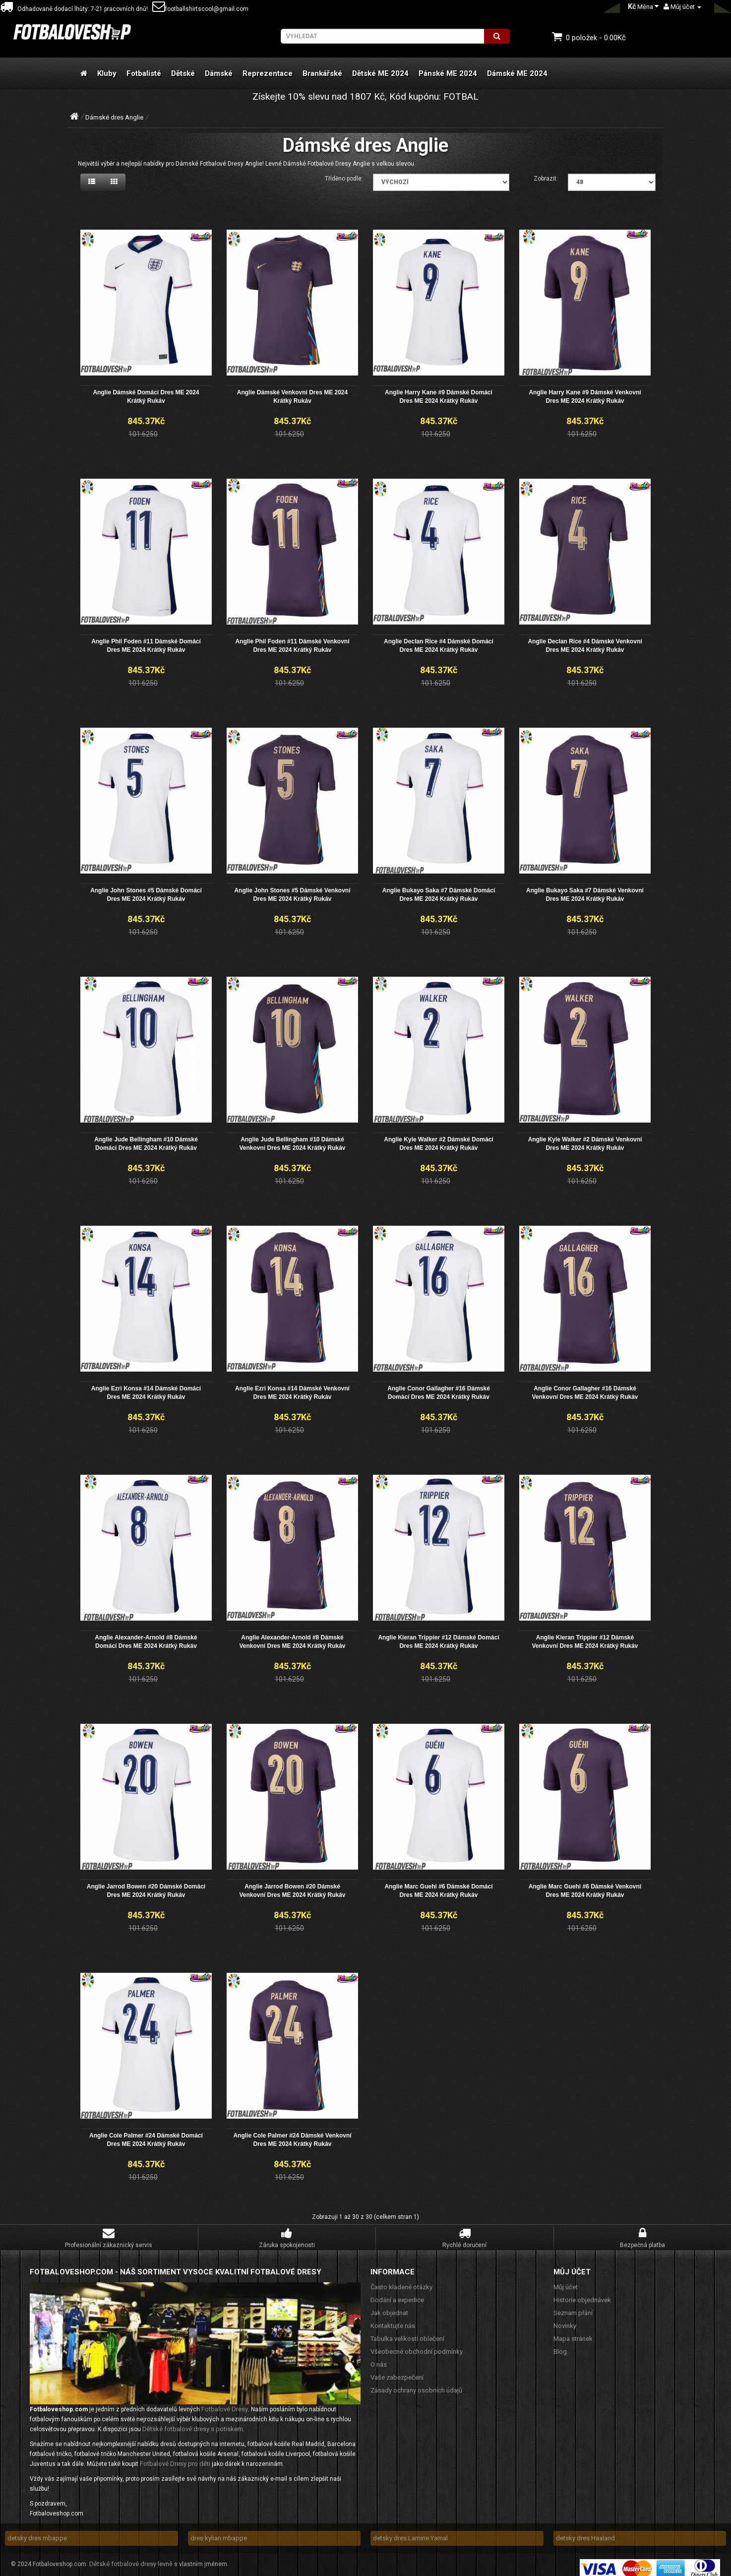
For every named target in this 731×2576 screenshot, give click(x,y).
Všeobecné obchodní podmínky (416, 2344)
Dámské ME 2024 (517, 73)
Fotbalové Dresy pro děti (175, 2456)
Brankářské (322, 73)
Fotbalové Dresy (224, 2402)
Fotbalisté (143, 73)
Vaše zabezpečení (397, 2370)
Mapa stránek (573, 2331)
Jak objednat (389, 2306)
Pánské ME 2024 (448, 73)
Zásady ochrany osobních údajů (416, 2383)
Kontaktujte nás (392, 2319)
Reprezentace (268, 73)
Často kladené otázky (401, 2280)
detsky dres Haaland (585, 2531)
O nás (378, 2357)
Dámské (219, 73)
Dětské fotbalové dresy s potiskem (192, 2422)
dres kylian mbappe (218, 2531)
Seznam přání (573, 2306)
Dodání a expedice (397, 2293)
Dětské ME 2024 (380, 73)
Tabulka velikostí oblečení (407, 2331)
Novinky (564, 2319)
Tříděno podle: (344, 178)
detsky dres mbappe (37, 2531)
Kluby (107, 73)
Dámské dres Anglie (114, 117)
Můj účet (565, 2280)
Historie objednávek (582, 2293)
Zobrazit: (546, 178)
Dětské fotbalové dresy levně (131, 2557)
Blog (560, 2344)
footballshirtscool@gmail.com (200, 8)
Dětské (183, 73)
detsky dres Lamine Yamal (410, 2531)
